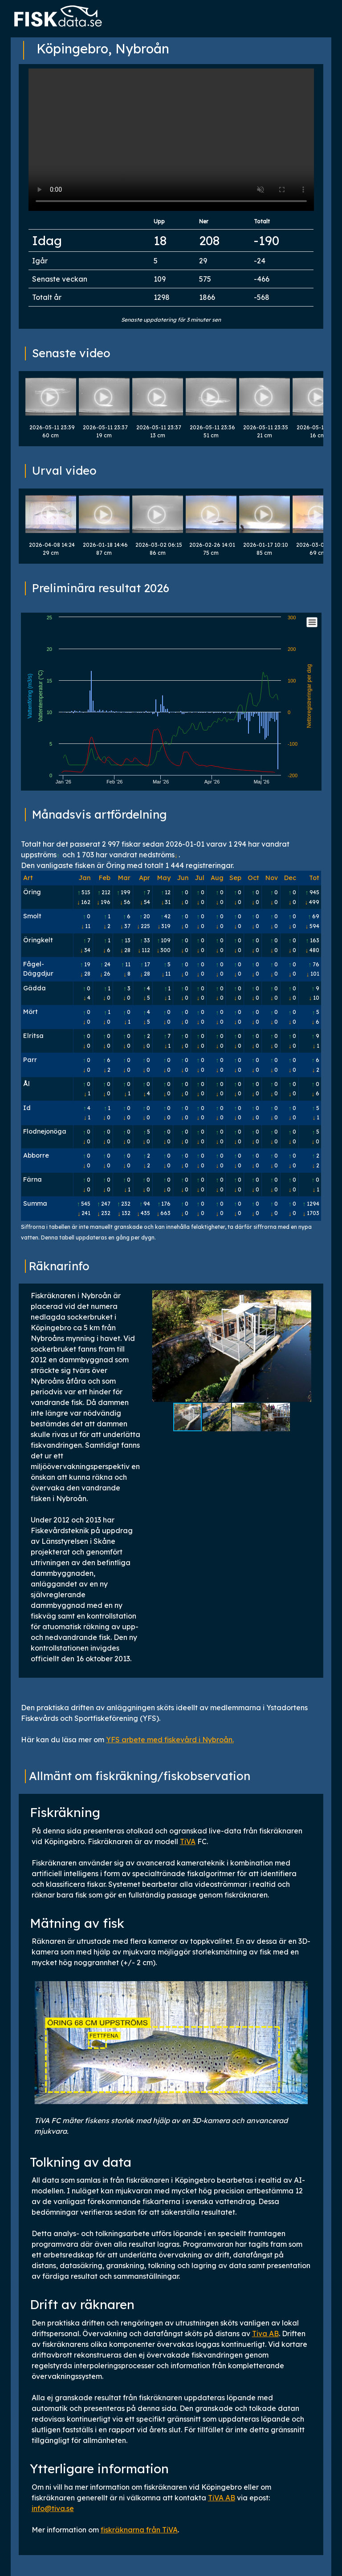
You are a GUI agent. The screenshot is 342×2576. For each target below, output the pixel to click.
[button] (303, 1346)
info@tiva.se (53, 2508)
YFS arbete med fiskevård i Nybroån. (170, 1739)
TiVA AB (221, 2497)
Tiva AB (265, 2333)
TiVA (187, 1841)
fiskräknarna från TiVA (139, 2529)
